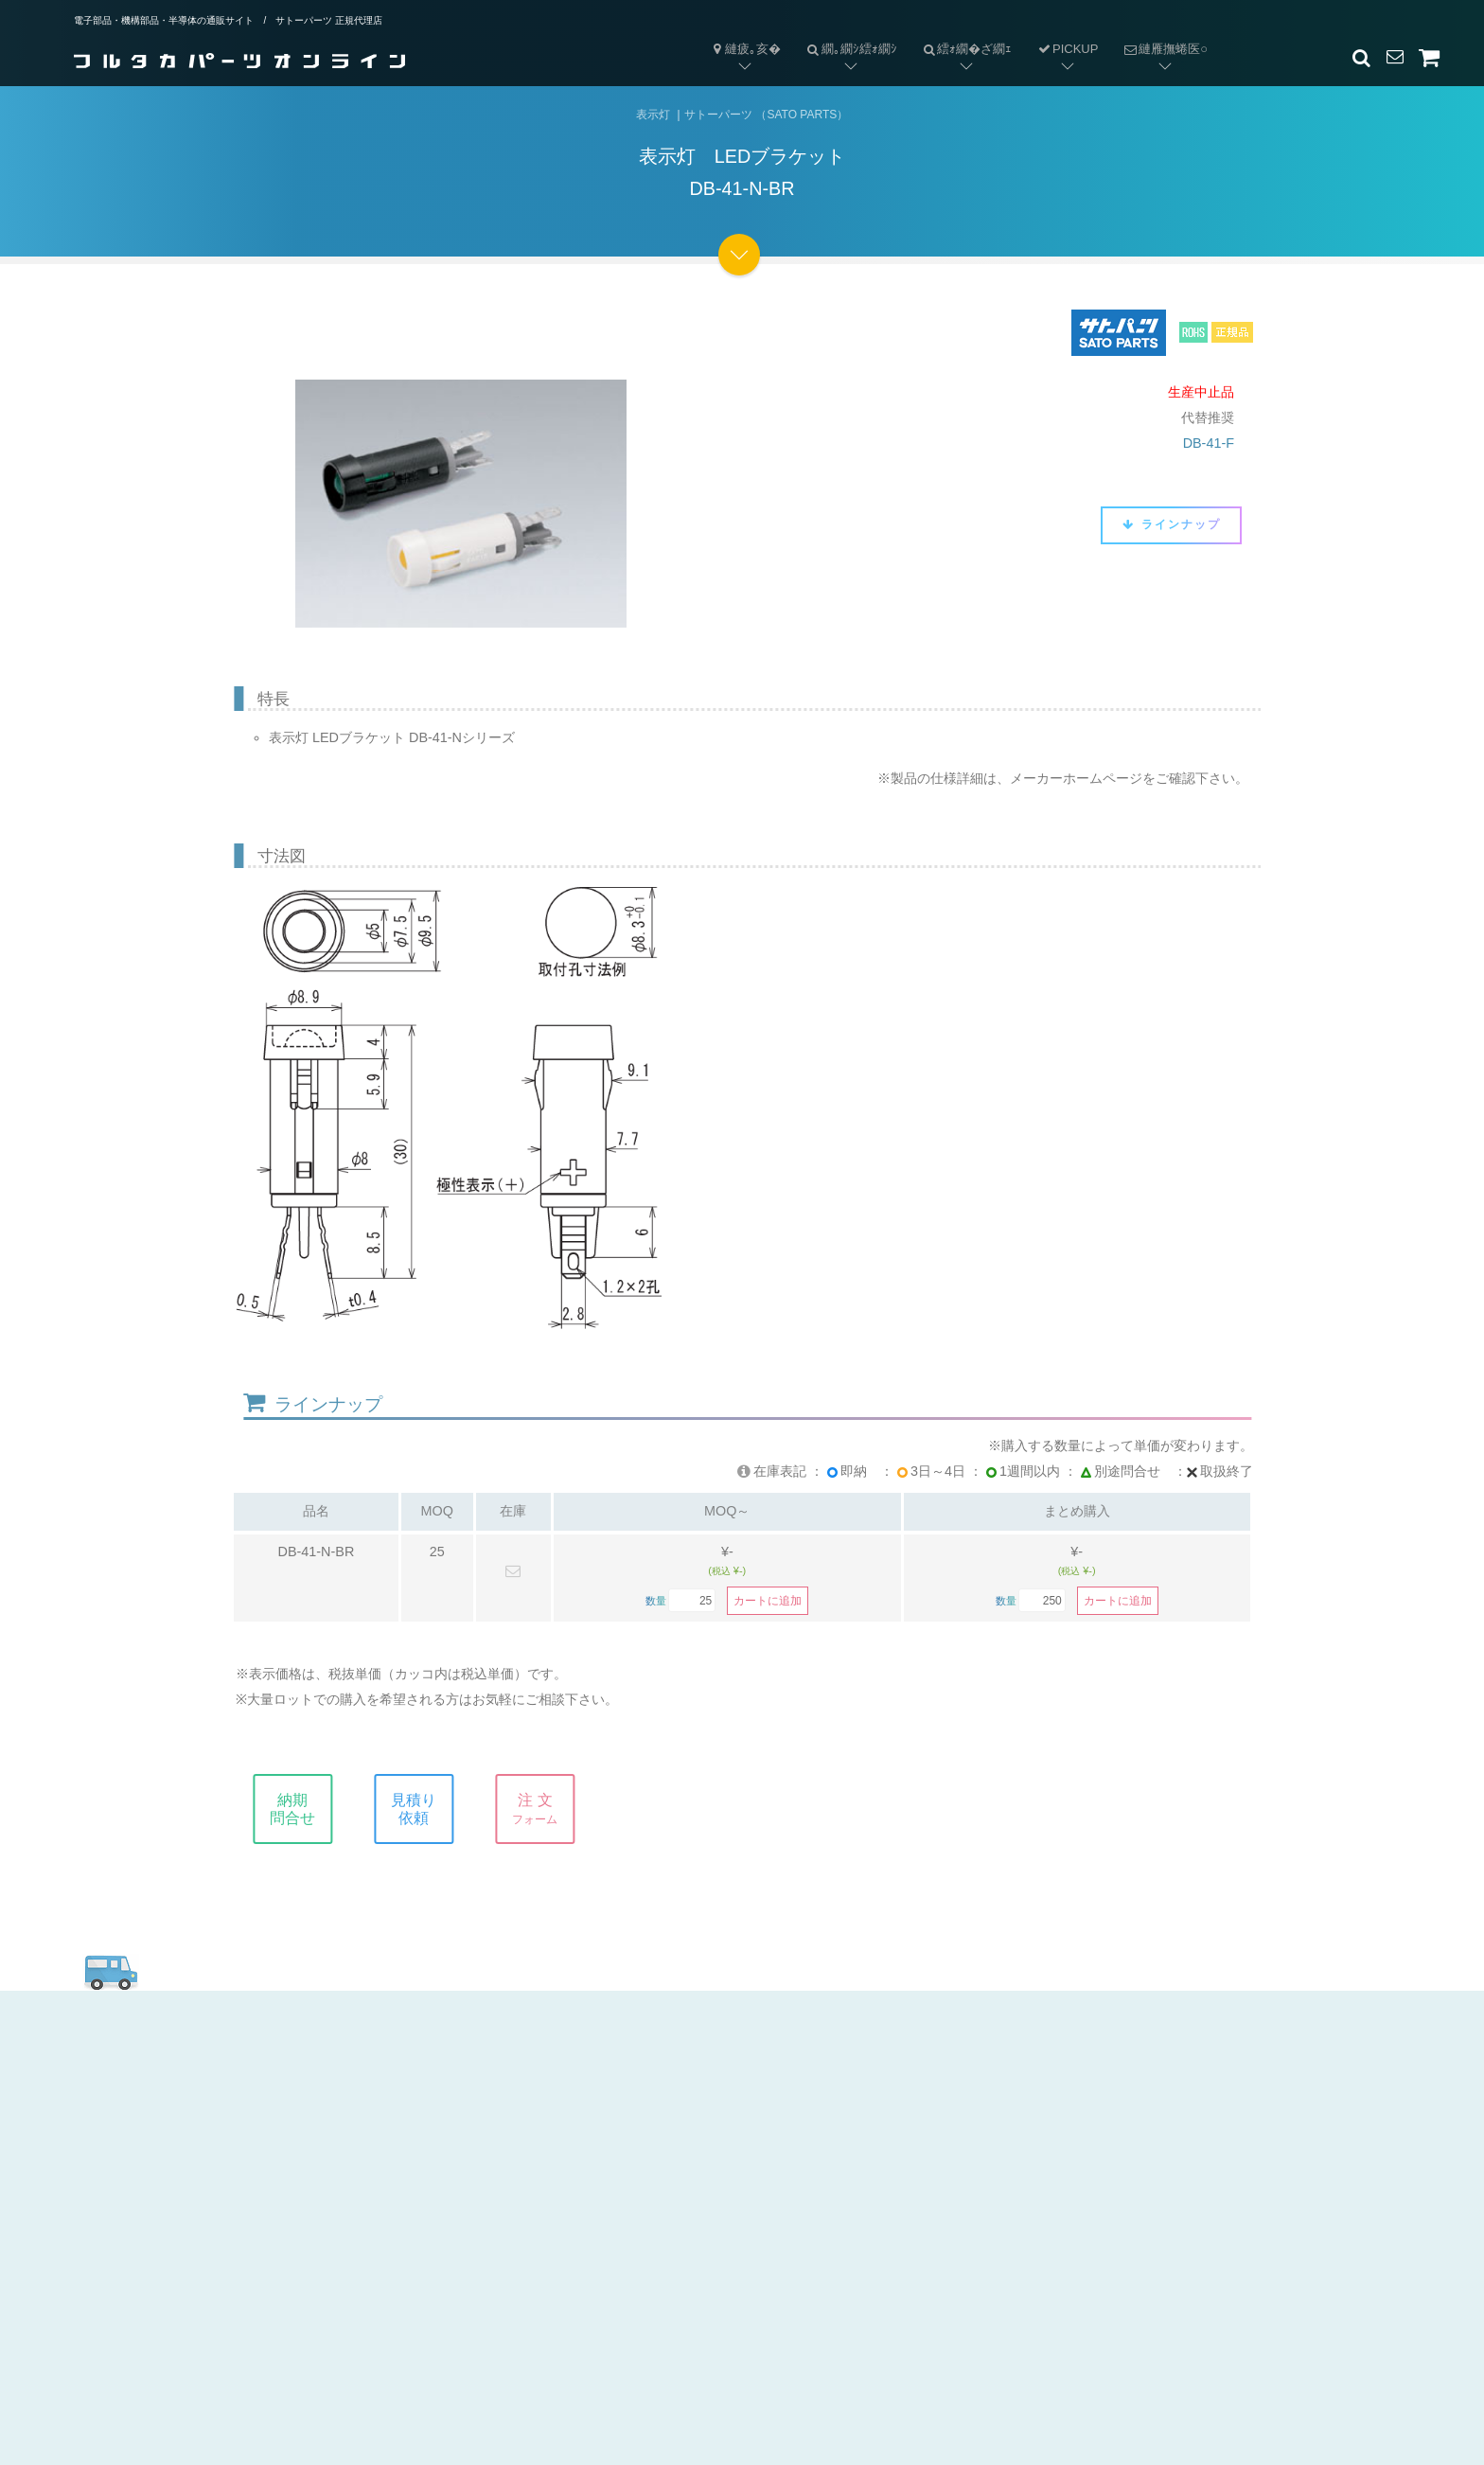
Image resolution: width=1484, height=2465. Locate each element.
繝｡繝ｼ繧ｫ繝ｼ (845, 33)
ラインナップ (1171, 524)
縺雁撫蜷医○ (1159, 33)
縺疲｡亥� (745, 49)
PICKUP (1067, 49)
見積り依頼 (428, 1809)
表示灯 (653, 114)
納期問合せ (307, 1809)
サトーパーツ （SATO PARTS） (766, 114)
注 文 (550, 1809)
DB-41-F (1208, 443)
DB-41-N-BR (316, 1551)
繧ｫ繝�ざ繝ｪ (961, 33)
